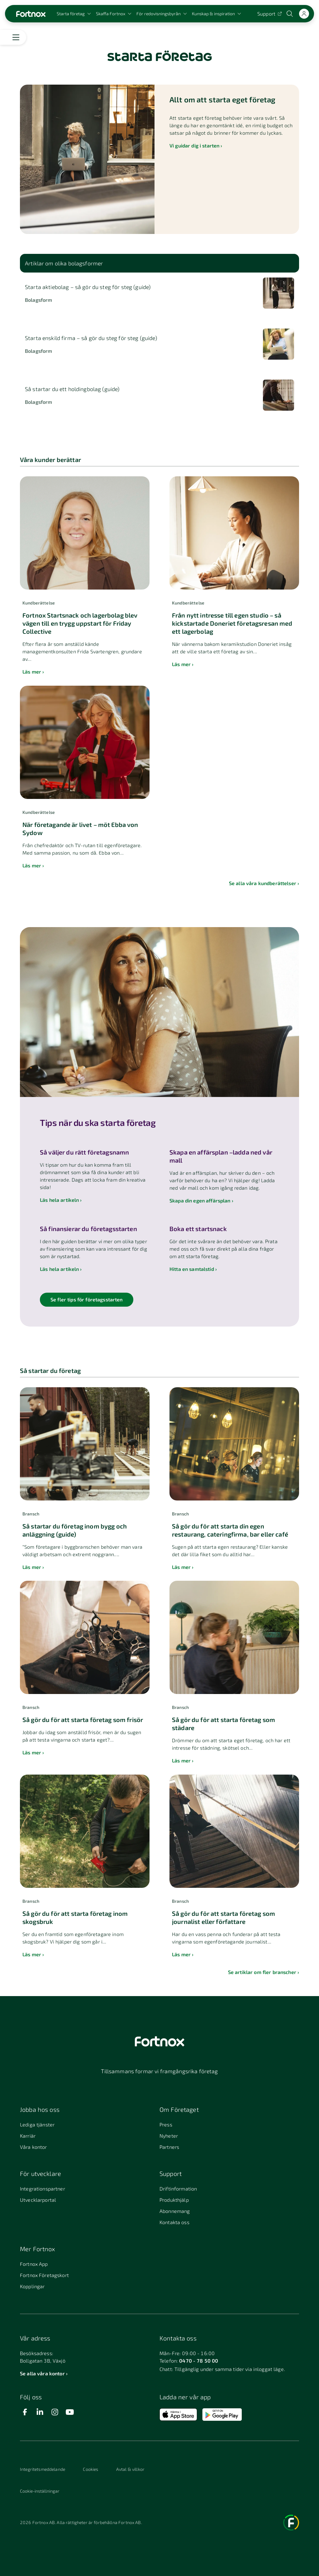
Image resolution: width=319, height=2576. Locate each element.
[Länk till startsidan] (31, 14)
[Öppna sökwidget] (290, 13)
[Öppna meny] (15, 37)
